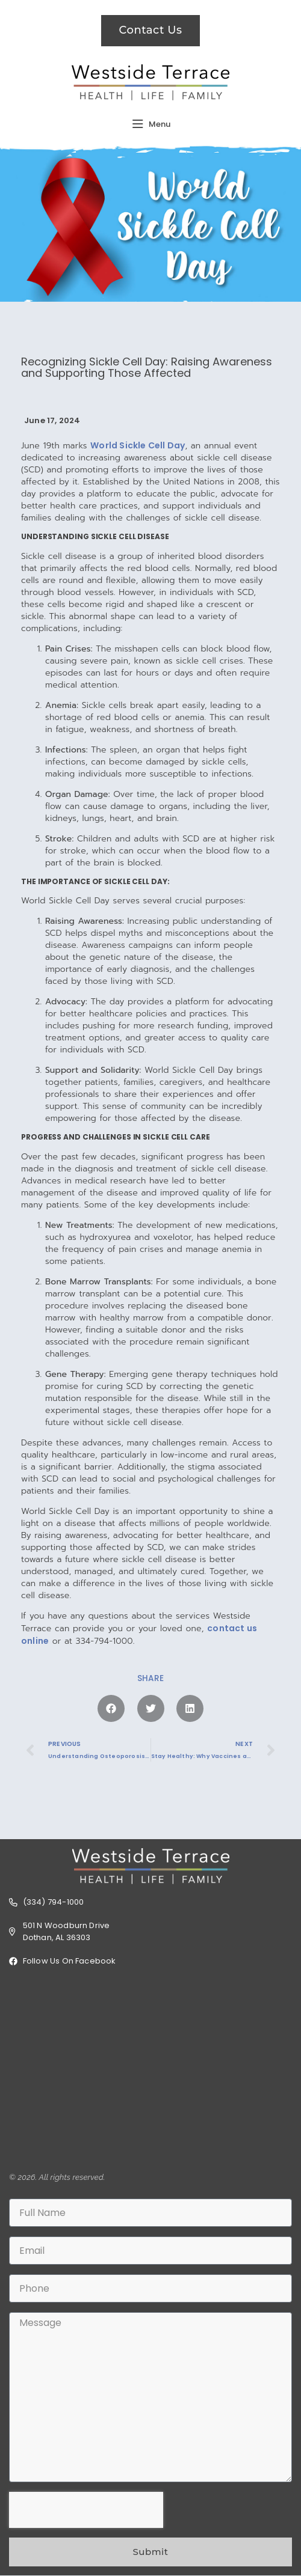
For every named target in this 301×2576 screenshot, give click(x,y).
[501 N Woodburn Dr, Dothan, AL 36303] (150, 2069)
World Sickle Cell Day (137, 445)
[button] (111, 1708)
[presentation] (86, 2510)
